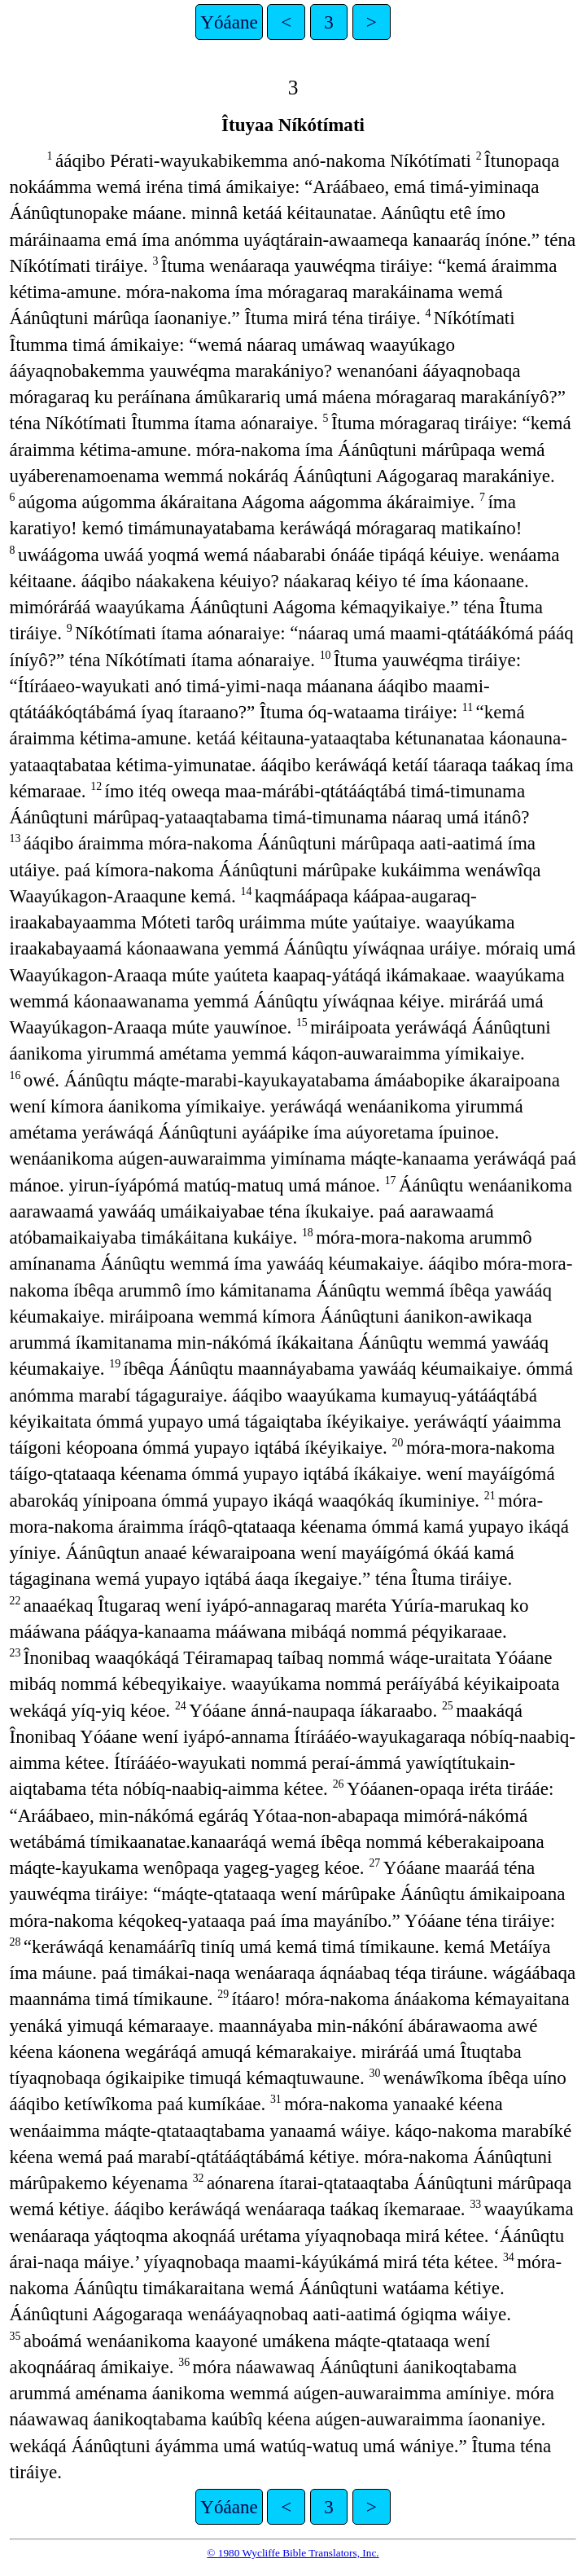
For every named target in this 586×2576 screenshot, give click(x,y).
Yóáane (228, 22)
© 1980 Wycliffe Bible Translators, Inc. (292, 2553)
